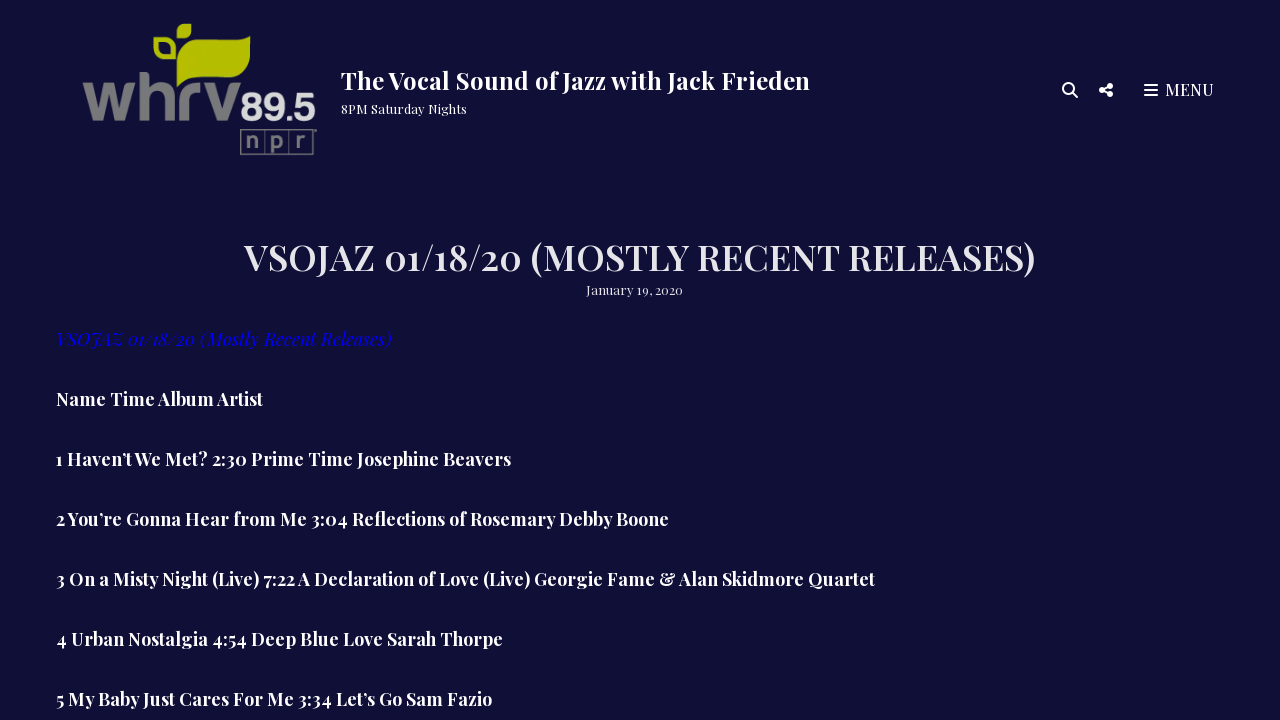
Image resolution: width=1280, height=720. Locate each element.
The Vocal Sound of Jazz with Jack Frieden (575, 80)
